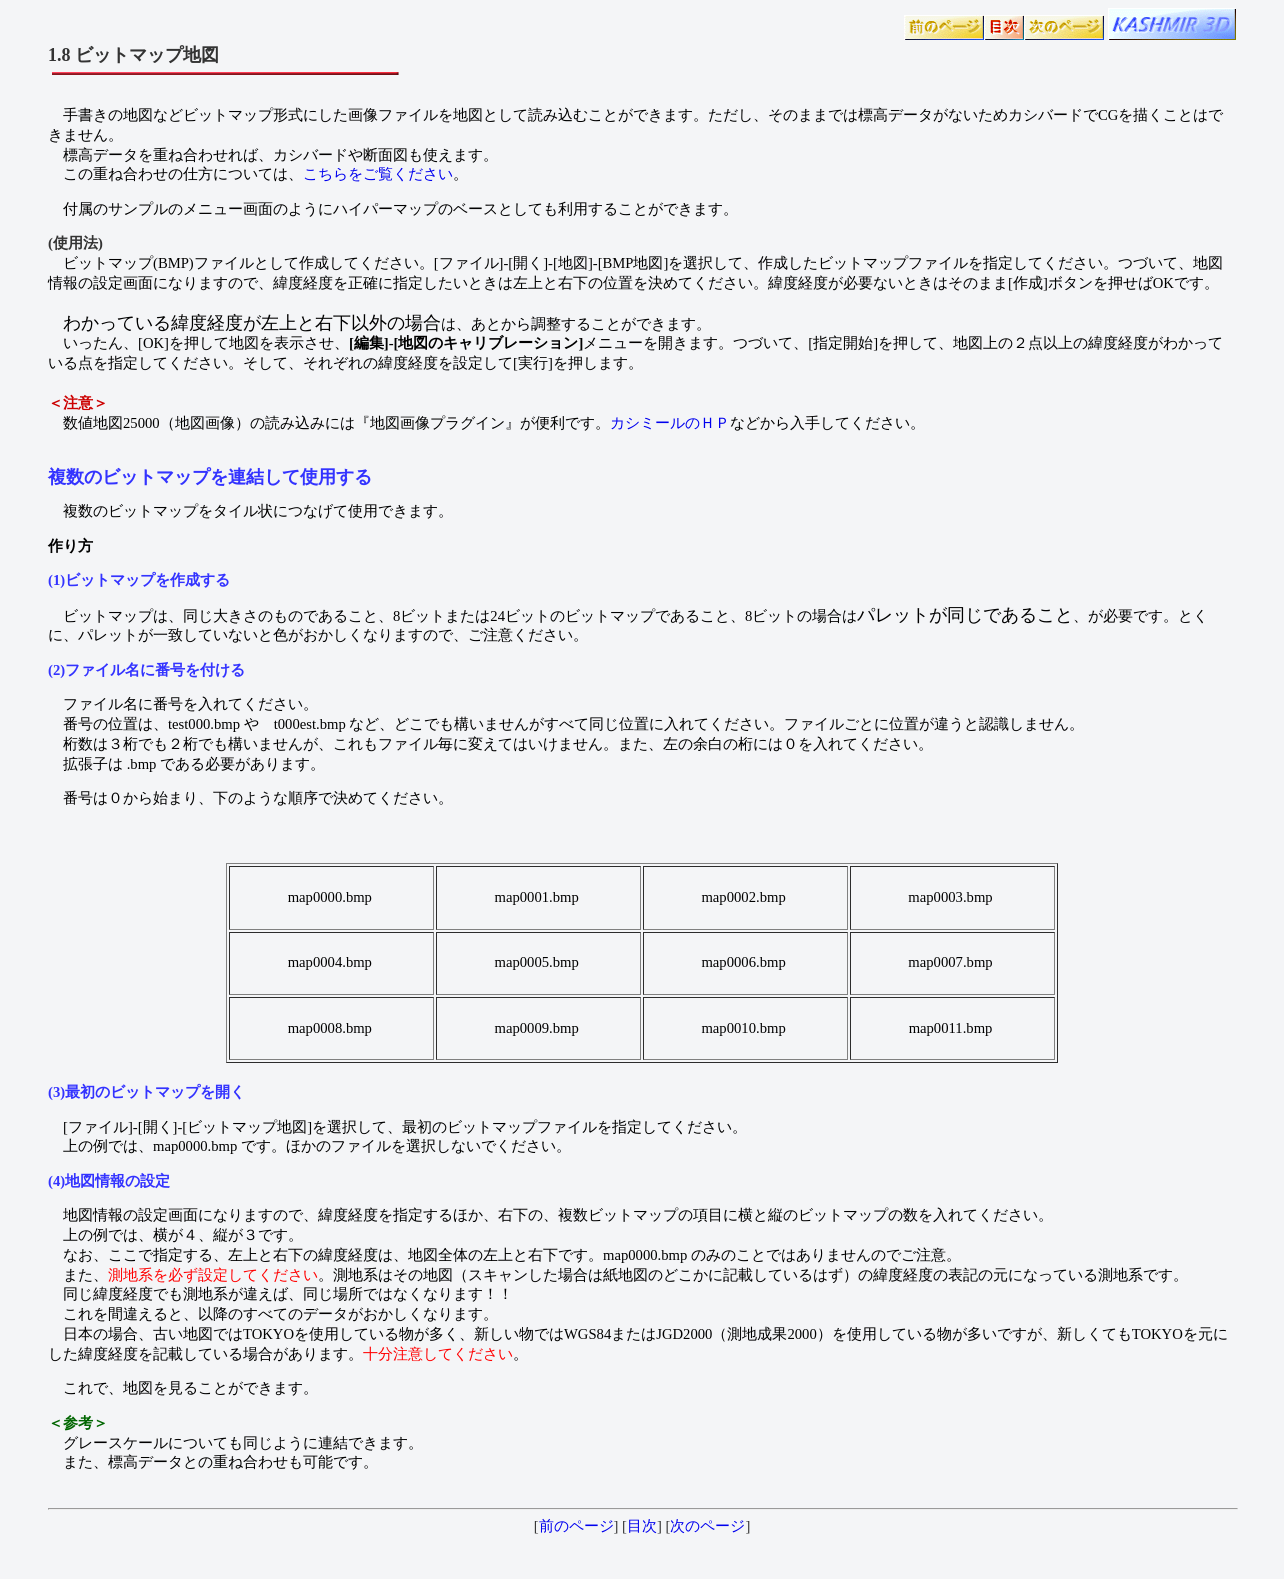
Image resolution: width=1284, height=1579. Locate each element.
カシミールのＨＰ (670, 423)
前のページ (576, 1526)
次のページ (707, 1526)
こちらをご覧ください (378, 174)
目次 (642, 1526)
